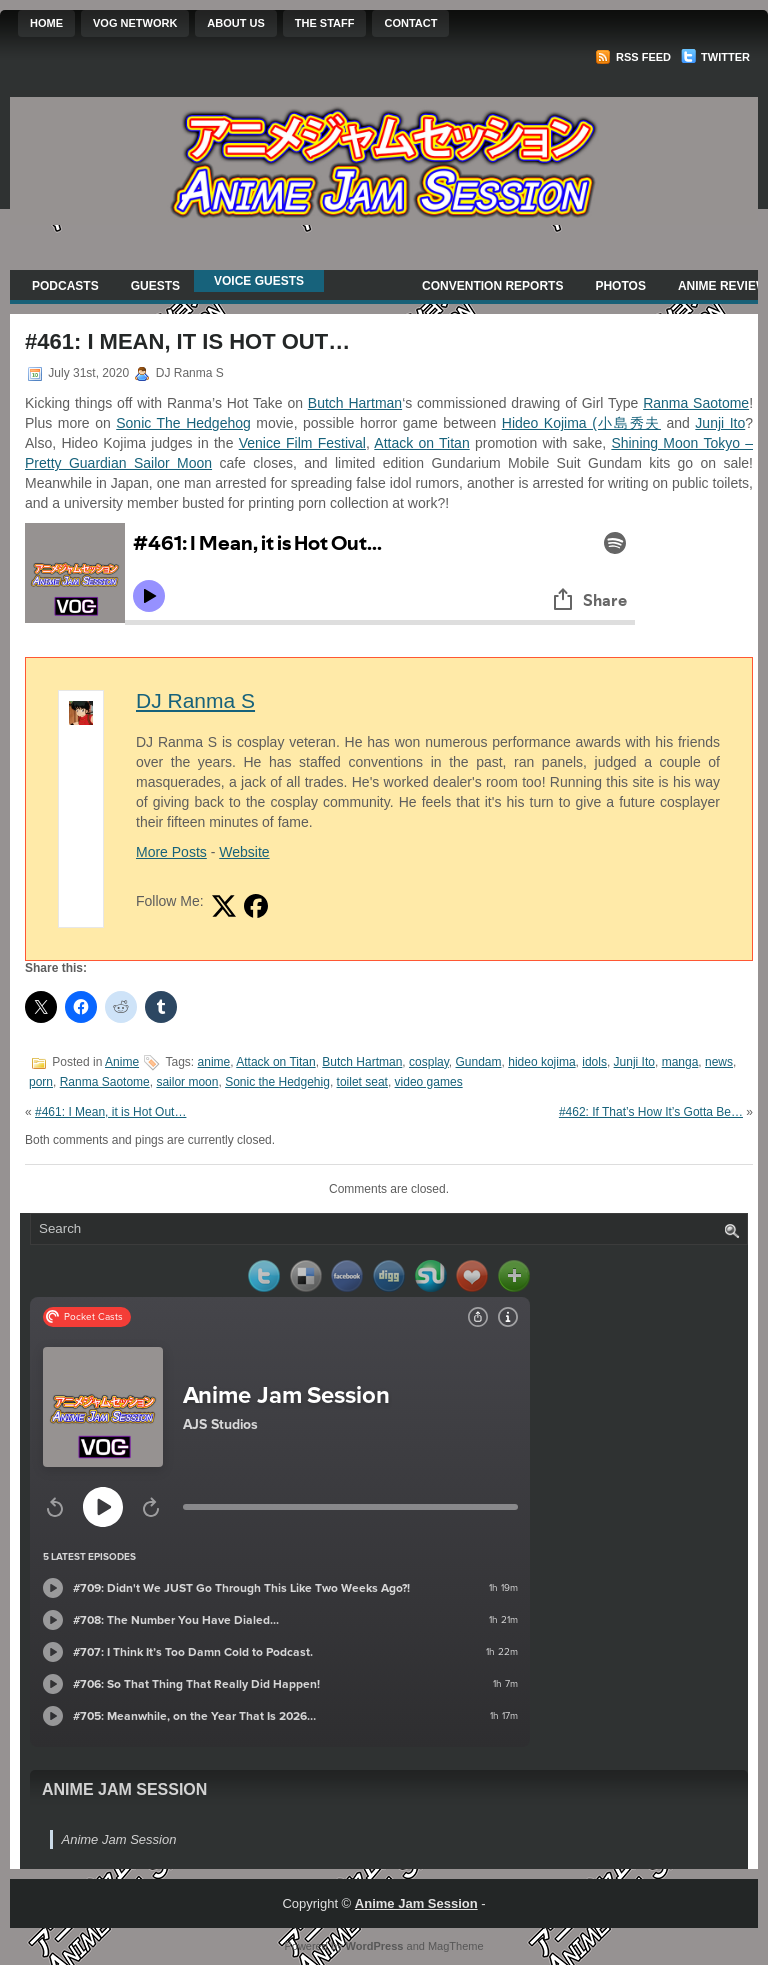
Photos (620, 286)
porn (41, 1082)
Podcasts (65, 286)
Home (46, 23)
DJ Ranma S (195, 700)
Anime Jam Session (124, 1789)
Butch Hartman (355, 403)
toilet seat (362, 1082)
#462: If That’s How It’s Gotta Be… (651, 1112)
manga (680, 1062)
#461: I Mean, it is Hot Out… (110, 1112)
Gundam (479, 1062)
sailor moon (187, 1082)
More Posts (171, 852)
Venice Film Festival (302, 443)
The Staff (325, 23)
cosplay (429, 1062)
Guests (155, 286)
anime (214, 1062)
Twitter (715, 57)
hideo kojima (541, 1062)
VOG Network (135, 23)
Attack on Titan (421, 443)
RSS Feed (633, 57)
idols (594, 1062)
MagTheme (456, 1946)
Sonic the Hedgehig (277, 1082)
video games (429, 1082)
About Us (235, 23)
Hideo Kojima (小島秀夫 (581, 423)
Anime (122, 1062)
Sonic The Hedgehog (183, 423)
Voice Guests (259, 281)
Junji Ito (720, 423)
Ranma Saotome (696, 403)
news (719, 1062)
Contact (410, 23)
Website (244, 852)
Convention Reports (492, 286)
